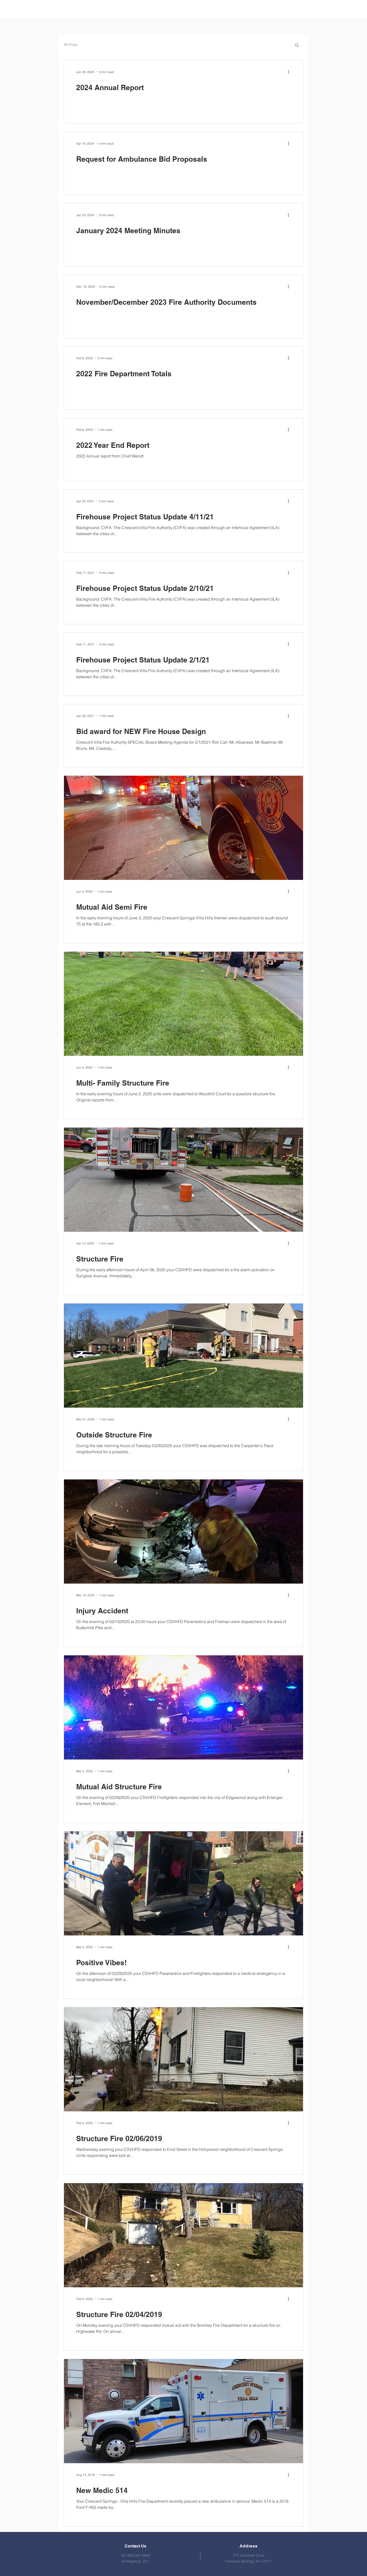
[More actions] (290, 72)
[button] (296, 45)
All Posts (70, 44)
